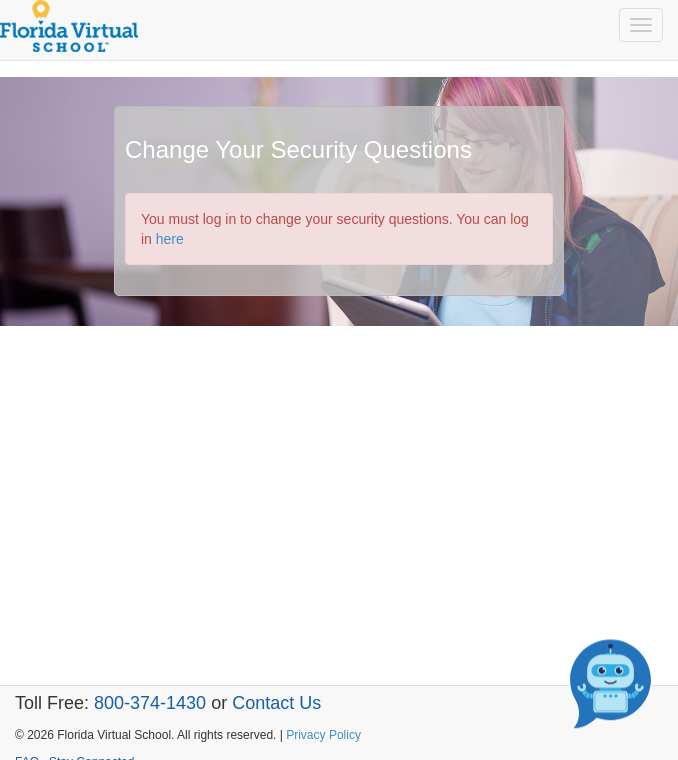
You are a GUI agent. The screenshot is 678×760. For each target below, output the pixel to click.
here (170, 239)
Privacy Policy (323, 735)
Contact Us (276, 703)
